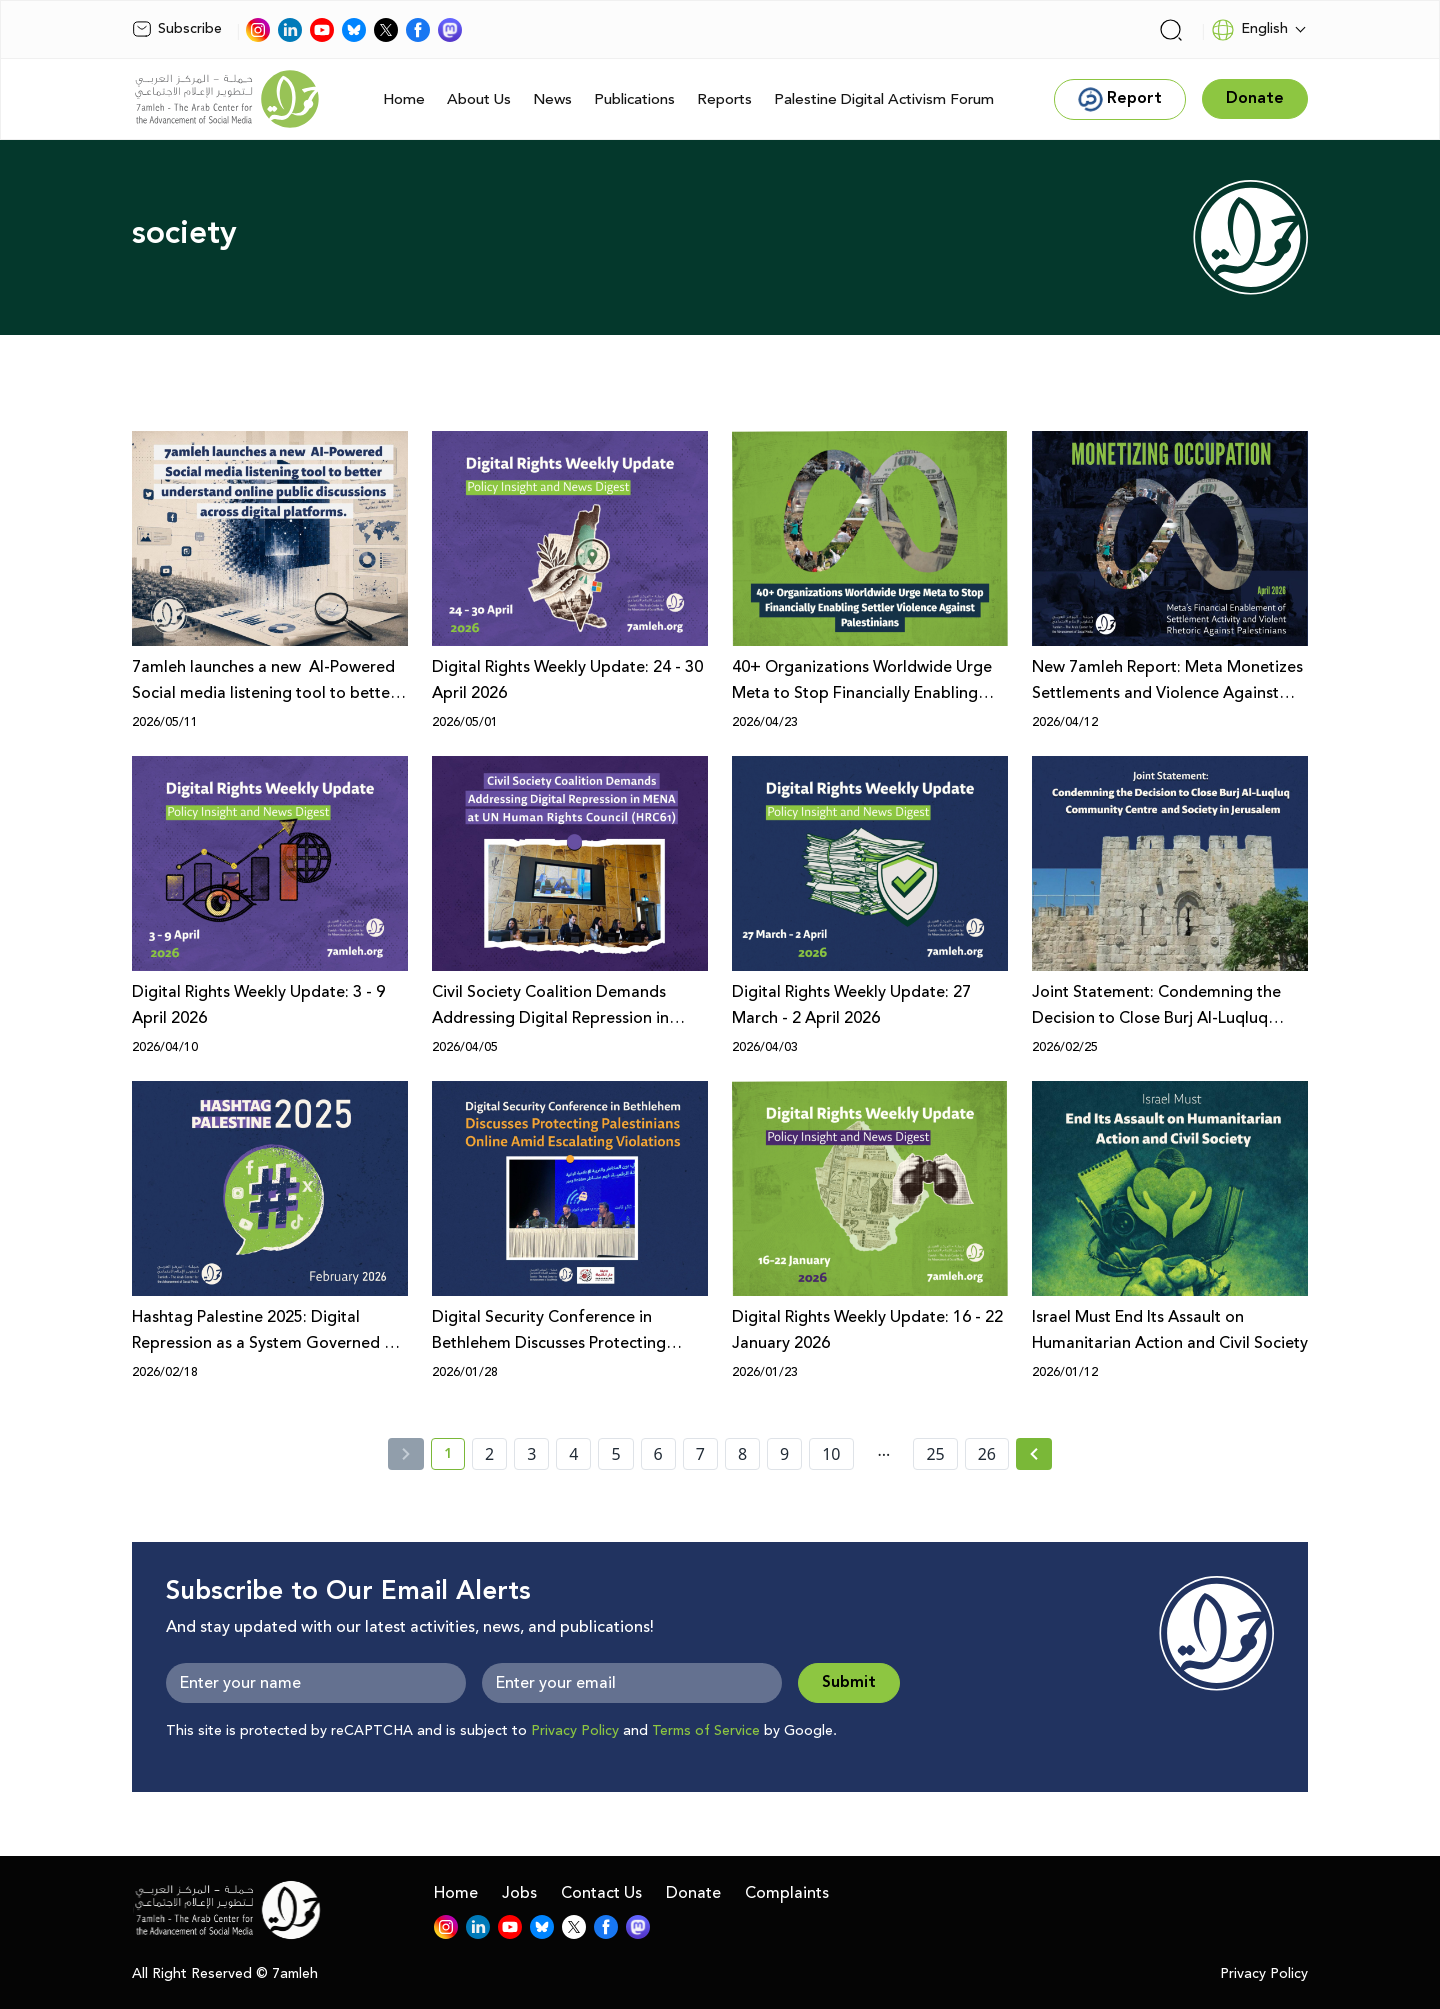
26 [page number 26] (987, 1454)
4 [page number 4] (573, 1454)
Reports (724, 99)
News (552, 99)
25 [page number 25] (935, 1454)
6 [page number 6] (658, 1454)
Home (404, 99)
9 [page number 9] (784, 1454)
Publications (634, 99)
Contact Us (601, 1893)
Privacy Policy (575, 1731)
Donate (693, 1893)
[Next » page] (1034, 1454)
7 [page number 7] (700, 1454)
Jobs (519, 1893)
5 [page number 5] (615, 1454)
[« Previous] (406, 1454)
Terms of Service (706, 1731)
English (1249, 30)
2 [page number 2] (489, 1454)
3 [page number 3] (531, 1454)
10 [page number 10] (831, 1454)
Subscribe (177, 29)
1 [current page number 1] (454, 1457)
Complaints (787, 1893)
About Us (479, 99)
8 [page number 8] (742, 1454)
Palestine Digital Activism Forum (884, 99)
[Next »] (1034, 1454)
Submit (849, 1682)
